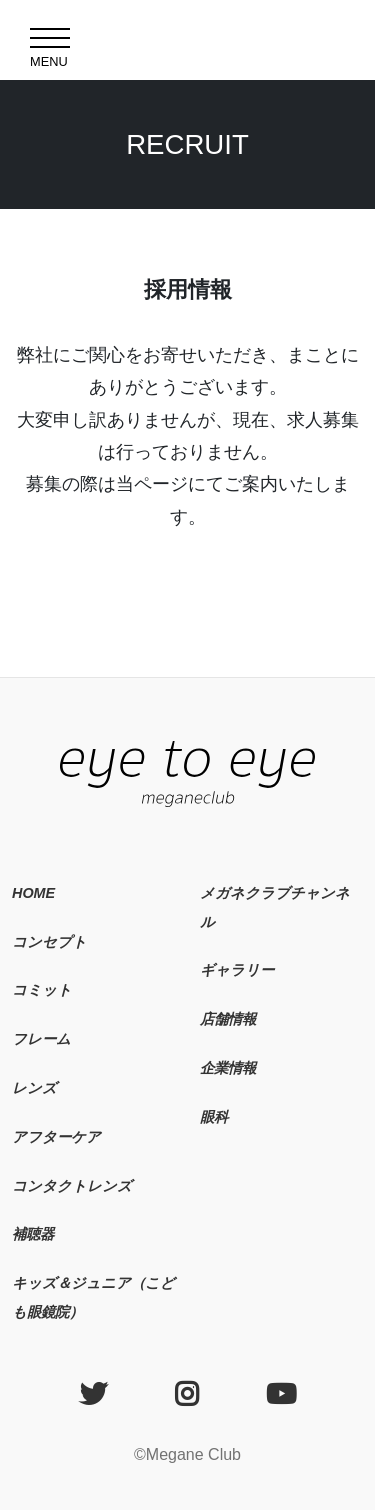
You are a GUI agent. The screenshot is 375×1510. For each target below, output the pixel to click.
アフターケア (56, 1137)
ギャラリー (237, 970)
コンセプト (49, 942)
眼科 (214, 1117)
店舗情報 (228, 1019)
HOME (33, 893)
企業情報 (228, 1068)
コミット (42, 990)
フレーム (41, 1039)
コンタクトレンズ (72, 1186)
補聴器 (33, 1234)
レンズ (34, 1088)
